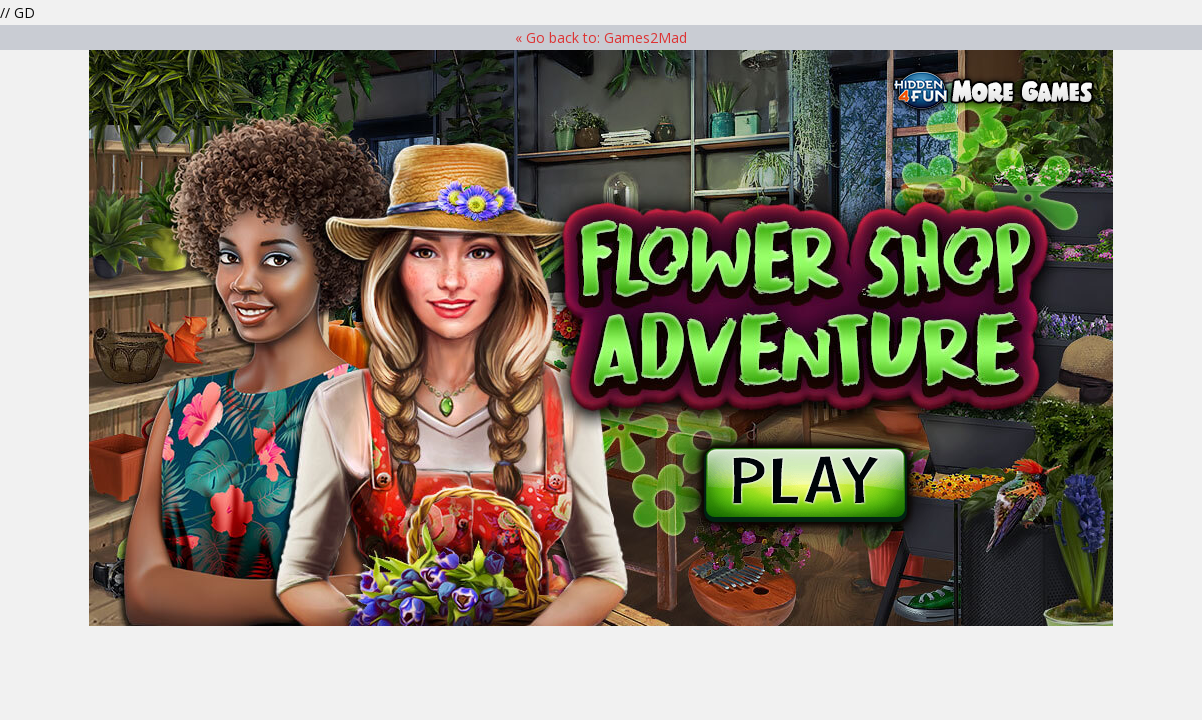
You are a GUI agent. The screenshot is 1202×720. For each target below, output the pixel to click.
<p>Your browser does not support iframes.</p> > (601, 338)
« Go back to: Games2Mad (601, 37)
